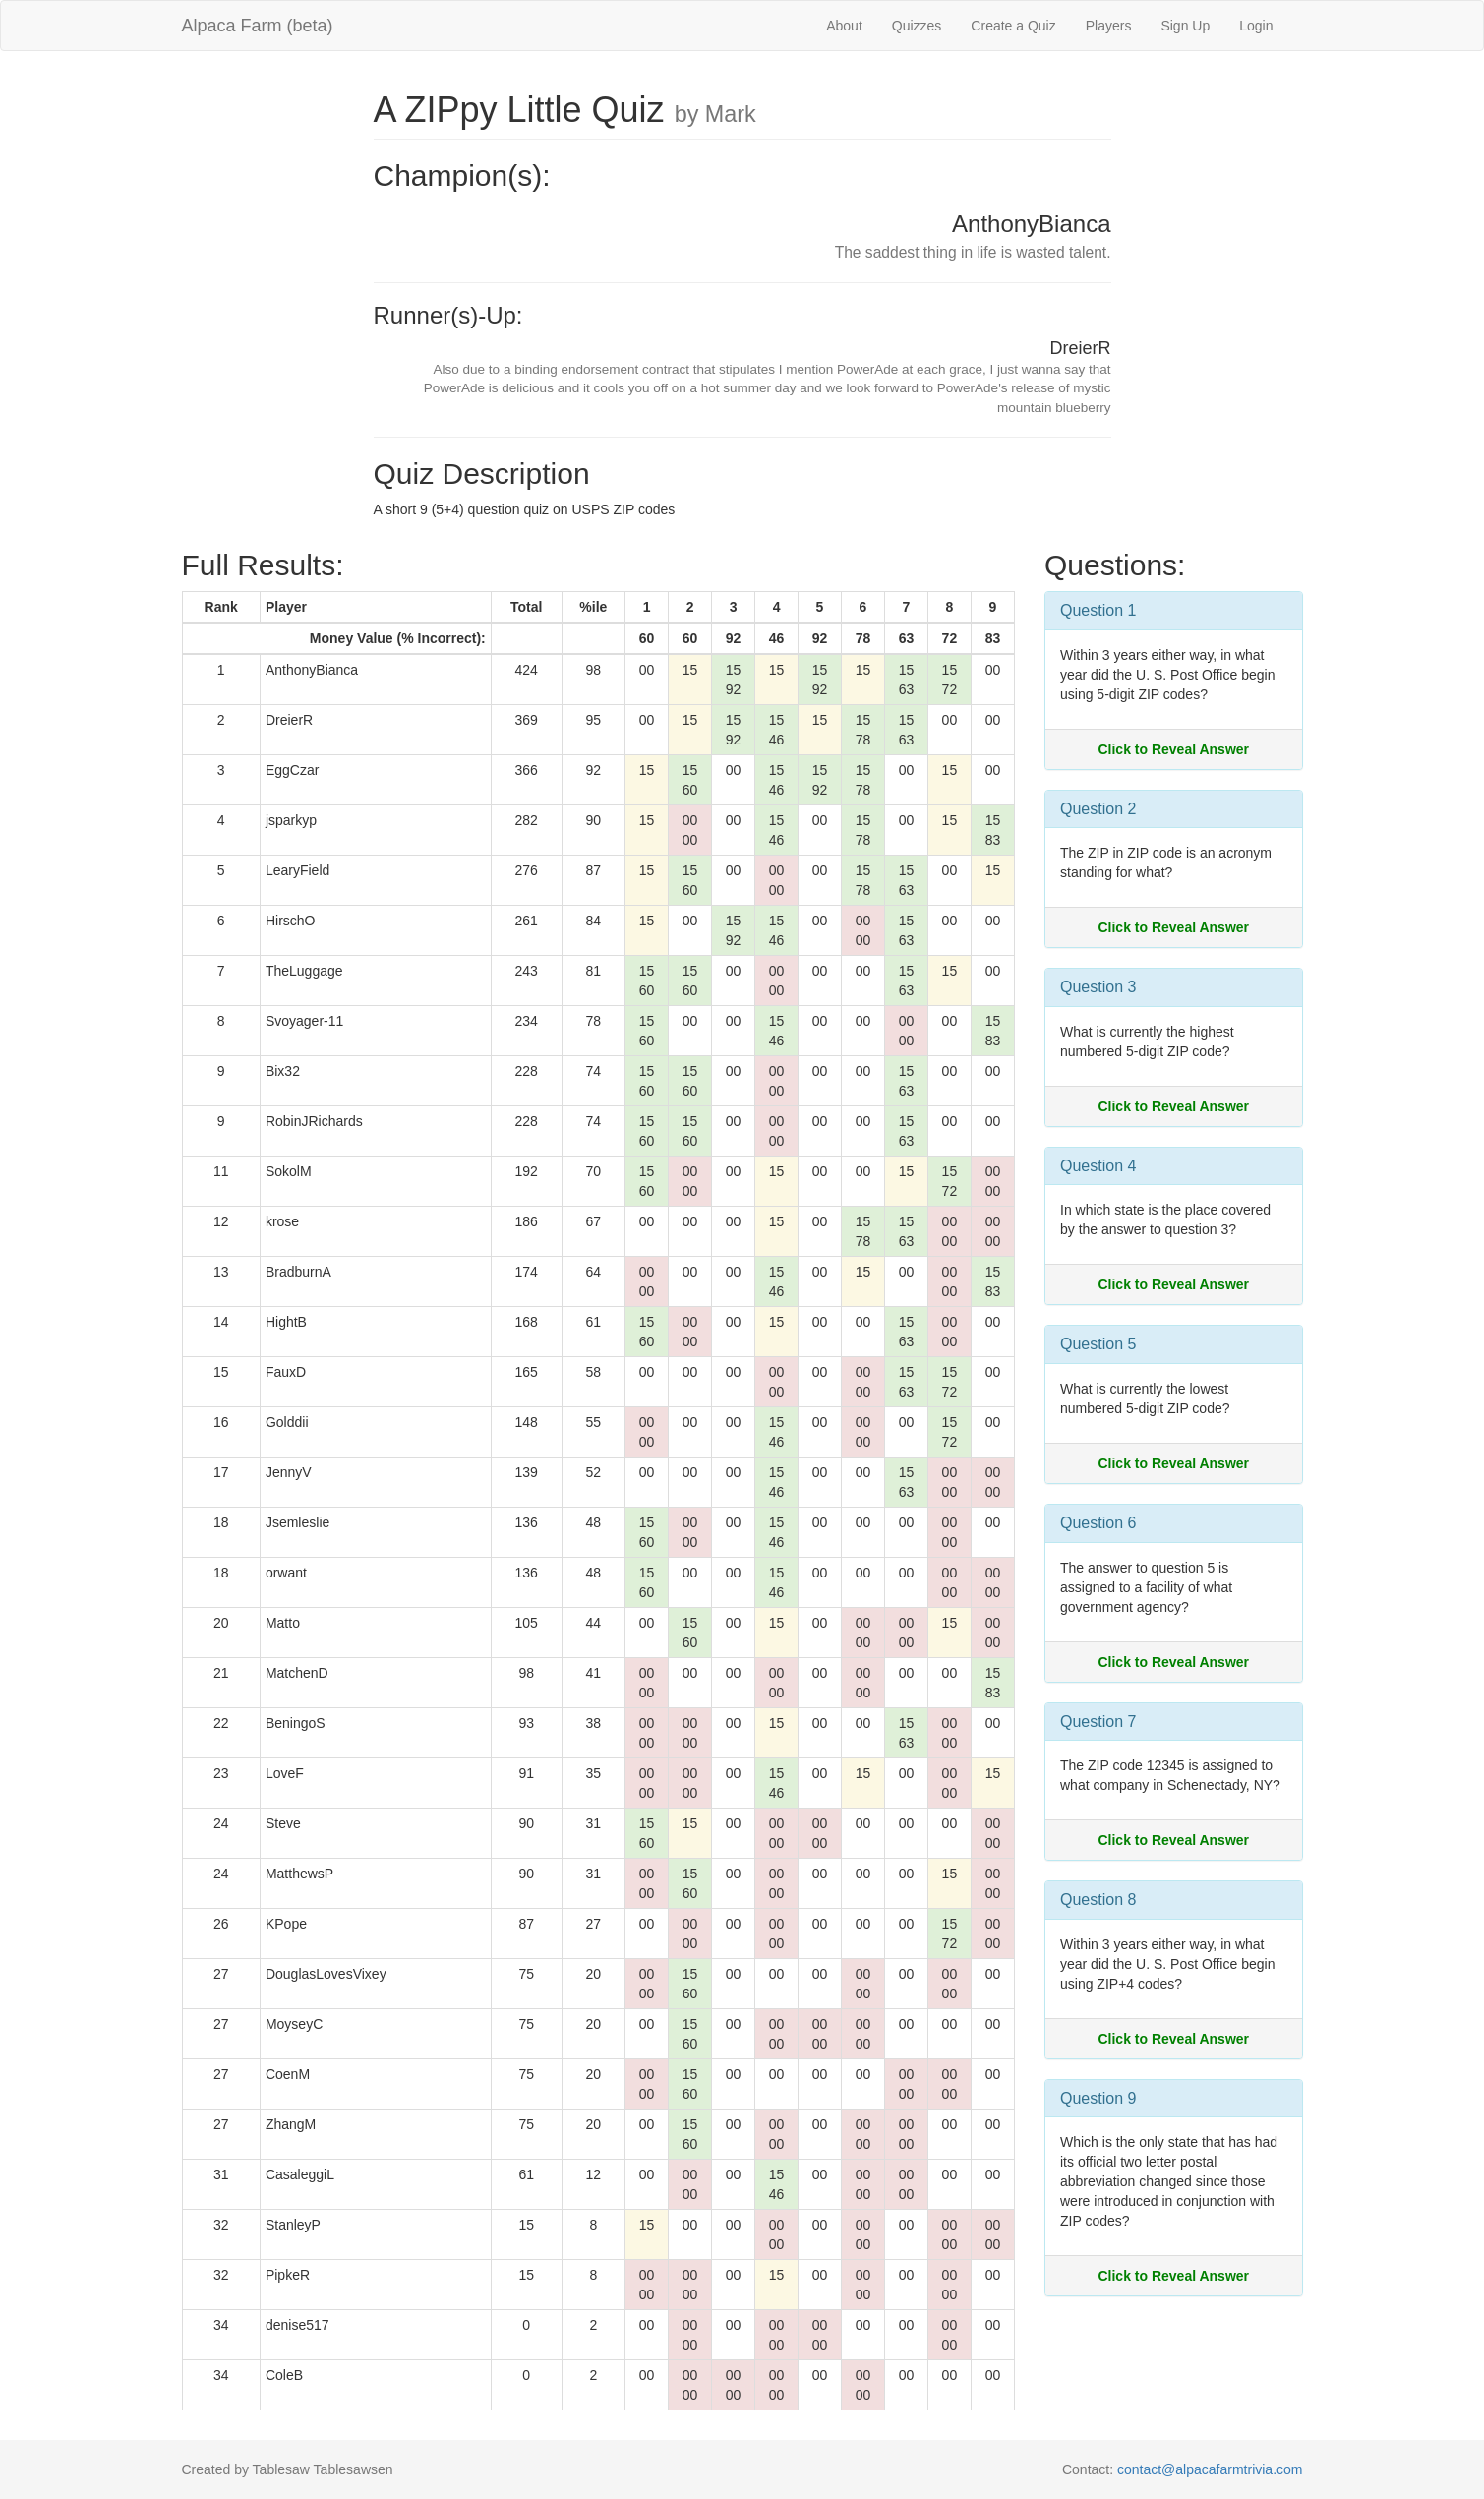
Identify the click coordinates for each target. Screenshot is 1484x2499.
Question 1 (1098, 610)
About (844, 25)
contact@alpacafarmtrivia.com (1210, 2469)
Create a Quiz (1013, 25)
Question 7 (1098, 1721)
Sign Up (1185, 25)
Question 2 (1098, 809)
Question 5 (1098, 1344)
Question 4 (1098, 1166)
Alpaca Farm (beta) (257, 25)
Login (1256, 25)
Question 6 (1098, 1523)
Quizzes (917, 25)
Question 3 (1098, 987)
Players (1109, 25)
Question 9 (1098, 2098)
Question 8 (1098, 1899)
